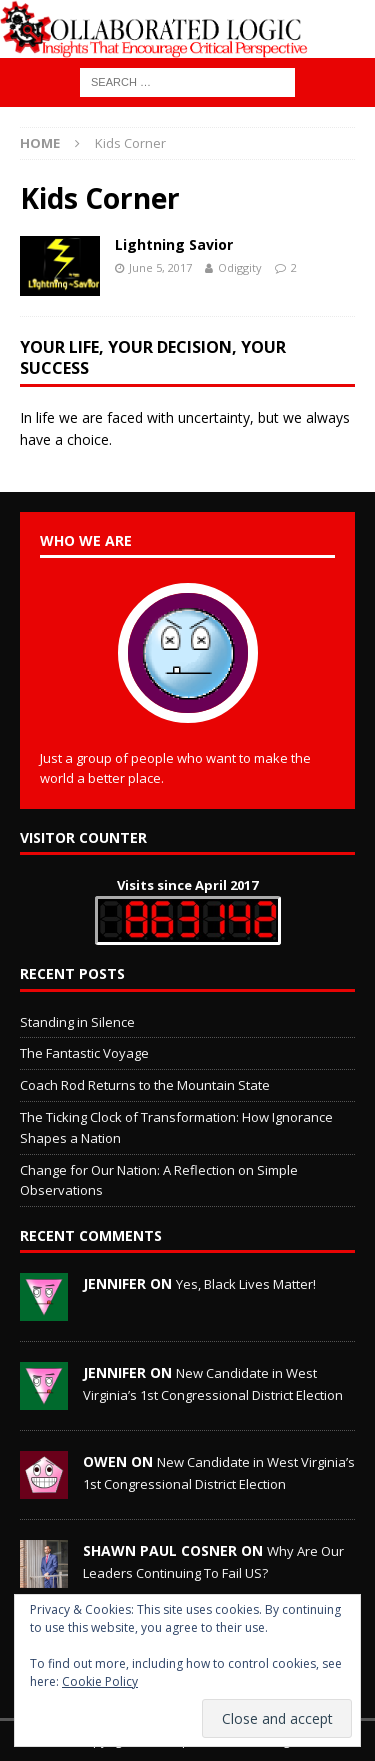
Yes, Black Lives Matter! (246, 1284)
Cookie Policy (100, 1681)
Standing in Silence (77, 1022)
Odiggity (240, 267)
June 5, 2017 (160, 267)
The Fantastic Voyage (84, 1053)
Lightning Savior (174, 244)
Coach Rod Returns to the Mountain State (145, 1085)
